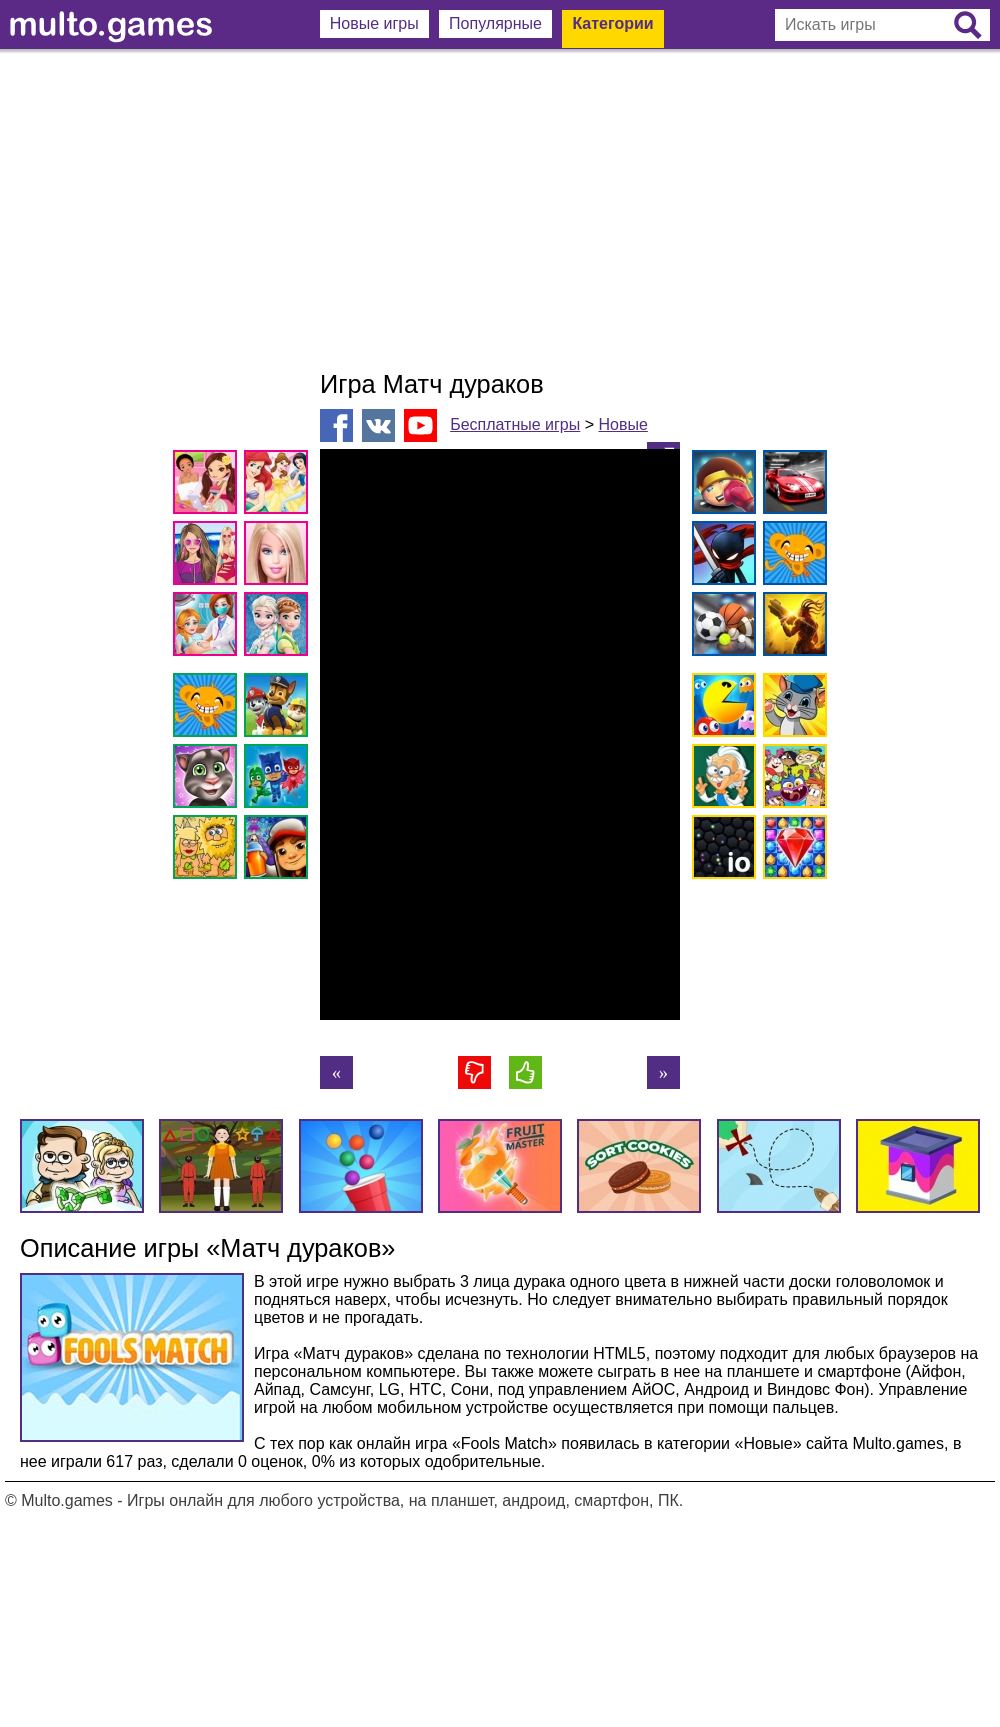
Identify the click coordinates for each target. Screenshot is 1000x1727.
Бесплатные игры (515, 424)
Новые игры (374, 23)
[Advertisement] (500, 210)
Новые (622, 424)
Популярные (495, 23)
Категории (612, 23)
